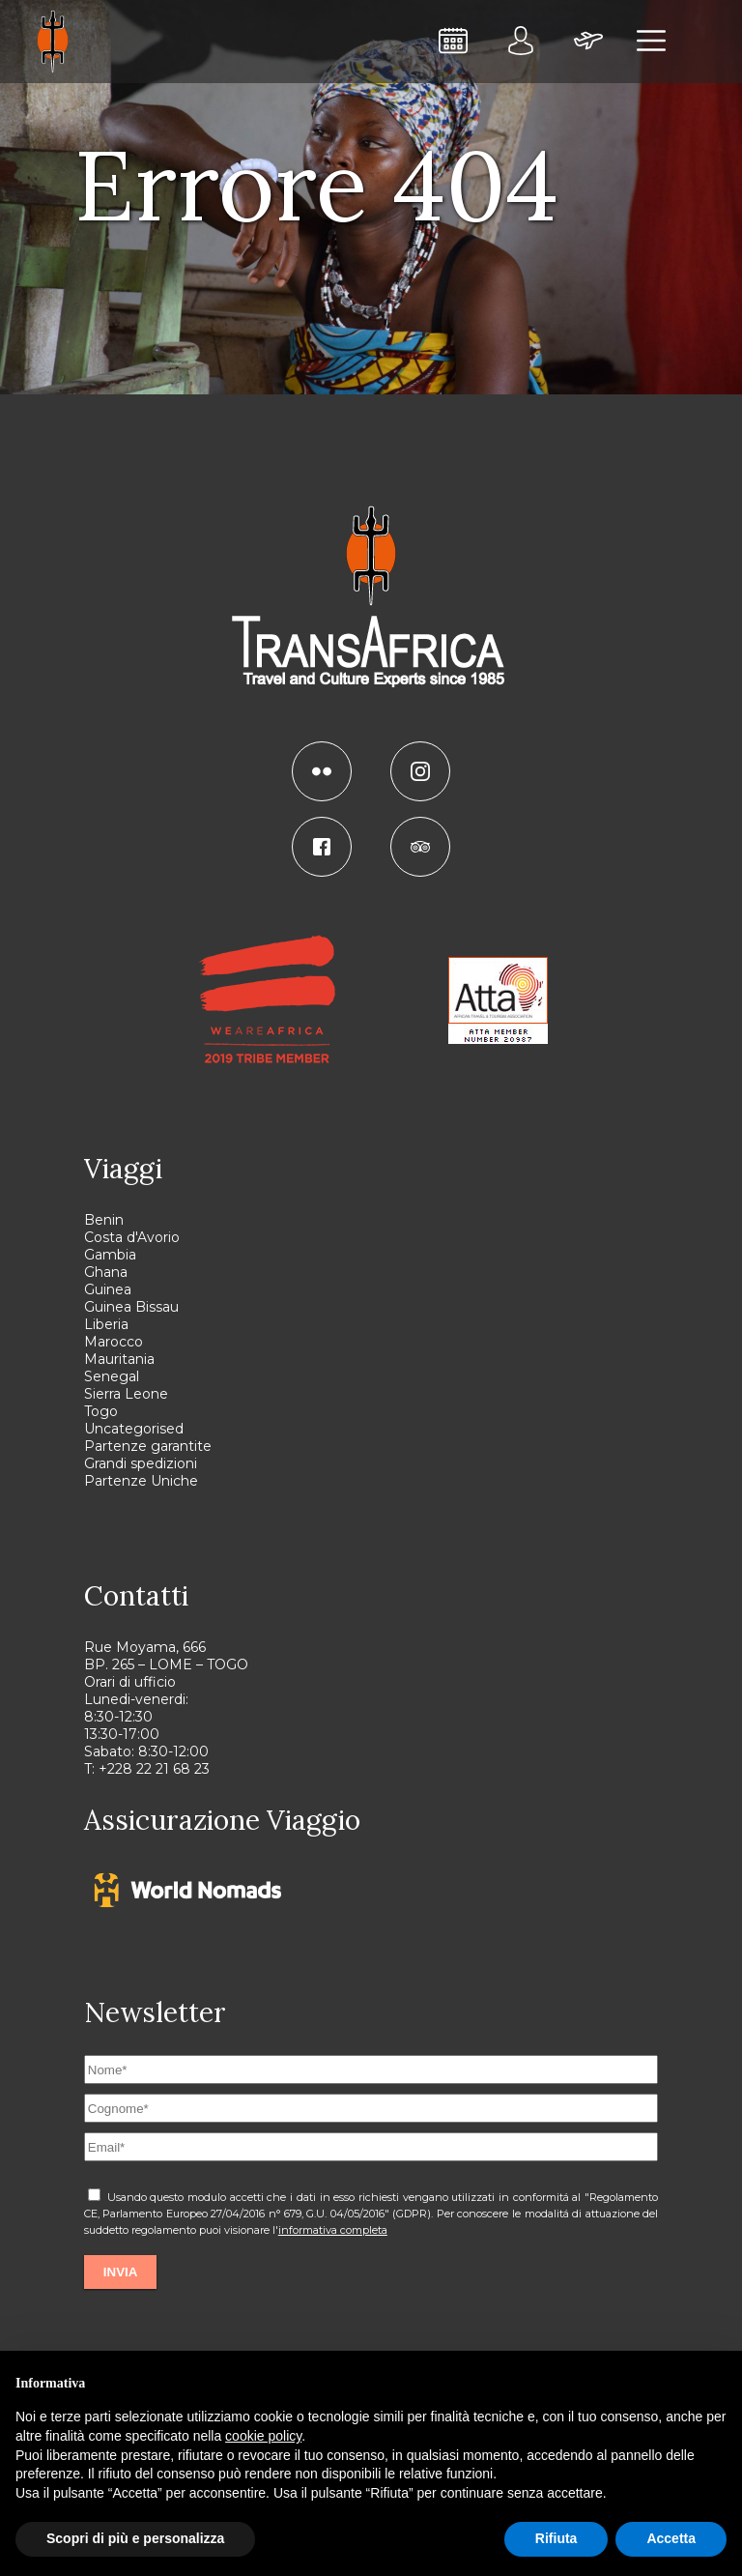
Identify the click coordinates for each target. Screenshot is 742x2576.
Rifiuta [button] (556, 2538)
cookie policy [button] (263, 2436)
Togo (101, 1411)
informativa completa (332, 2230)
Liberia (106, 1324)
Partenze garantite (148, 1446)
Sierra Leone (126, 1394)
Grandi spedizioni (140, 1463)
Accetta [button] (671, 2538)
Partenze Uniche (141, 1481)
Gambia (110, 1254)
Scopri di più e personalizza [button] (135, 2538)
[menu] (652, 41)
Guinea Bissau (131, 1307)
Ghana (106, 1272)
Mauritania (119, 1359)
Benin (104, 1220)
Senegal (111, 1376)
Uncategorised (134, 1428)
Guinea (107, 1289)
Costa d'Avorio (132, 1237)
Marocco (113, 1341)
